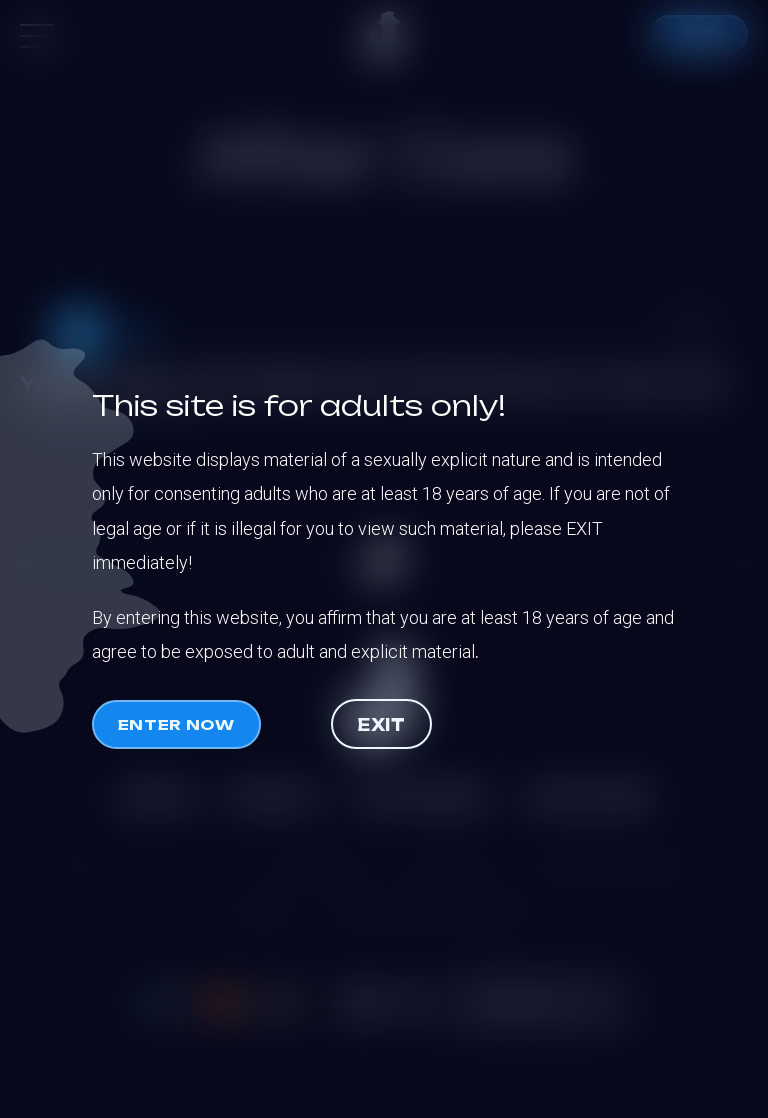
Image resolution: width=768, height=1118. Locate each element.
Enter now (176, 724)
